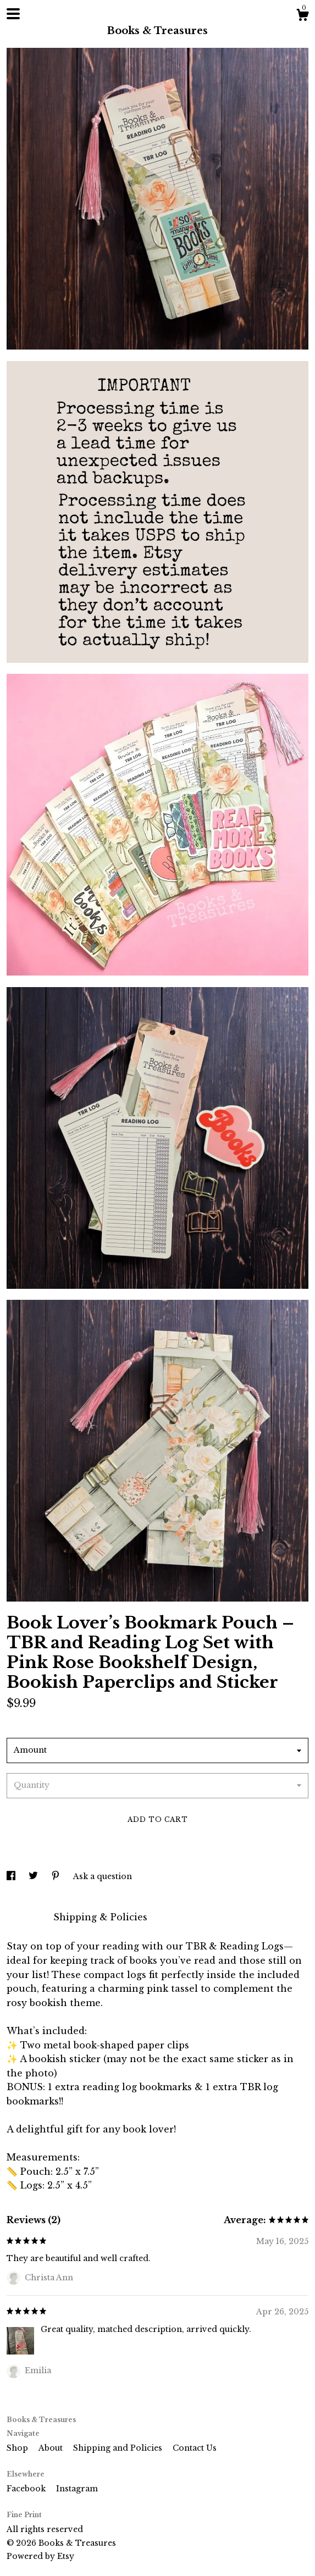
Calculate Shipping (52, 1723)
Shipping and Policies (118, 2448)
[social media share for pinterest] (56, 1876)
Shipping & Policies (100, 1917)
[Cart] (302, 16)
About (51, 2448)
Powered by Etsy (40, 2556)
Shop (18, 2448)
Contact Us (195, 2448)
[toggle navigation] (13, 13)
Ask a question (102, 1876)
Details (24, 1917)
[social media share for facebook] (12, 1876)
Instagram (77, 2489)
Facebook (27, 2489)
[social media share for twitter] (34, 1876)
